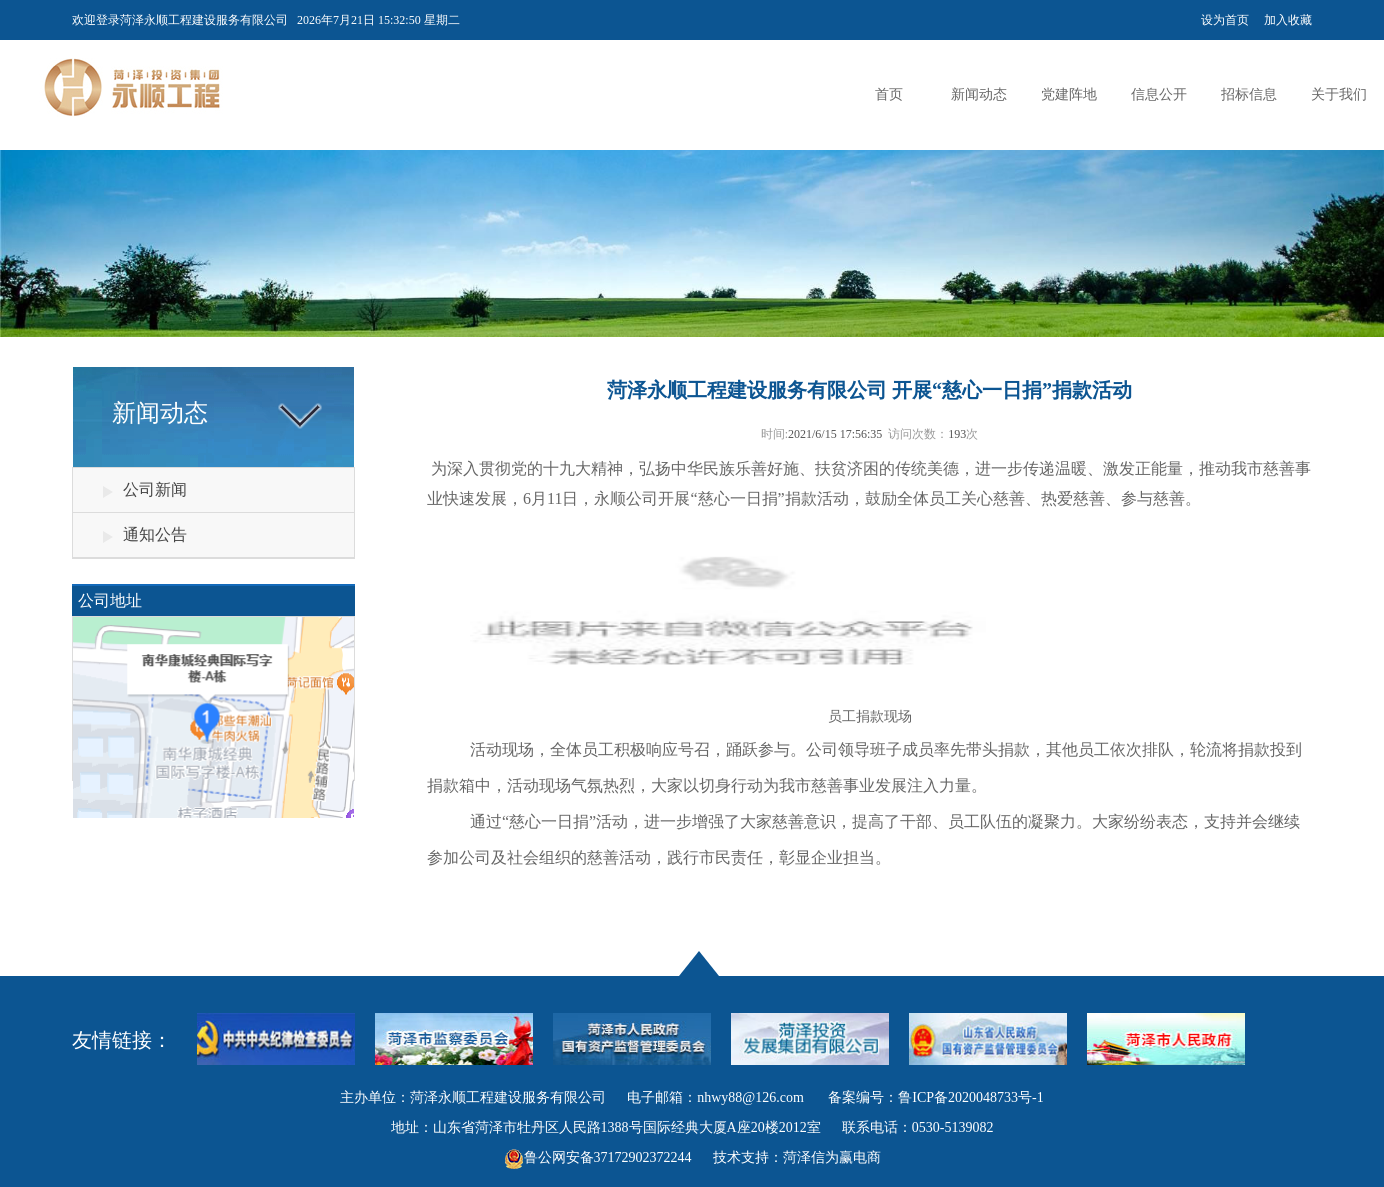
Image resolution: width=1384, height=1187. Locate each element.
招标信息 (1249, 94)
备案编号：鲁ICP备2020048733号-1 (935, 1097)
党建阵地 (1069, 94)
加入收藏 (1288, 20)
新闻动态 (979, 94)
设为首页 (1225, 20)
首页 (889, 94)
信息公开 (1159, 94)
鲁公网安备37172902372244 (608, 1157)
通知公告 (155, 534)
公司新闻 (155, 489)
